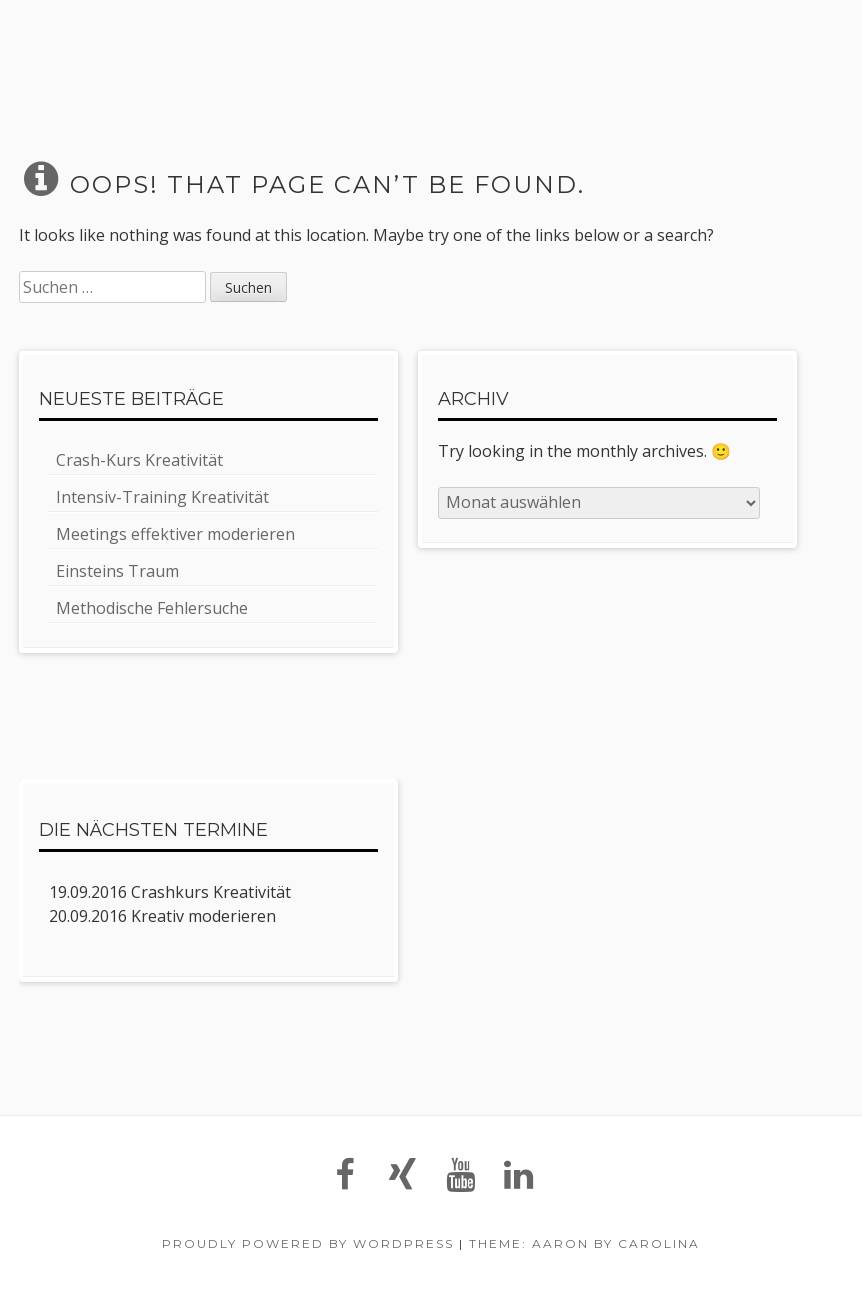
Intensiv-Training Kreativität (162, 497)
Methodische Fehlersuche (152, 608)
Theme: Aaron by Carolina (584, 1243)
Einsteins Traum (117, 571)
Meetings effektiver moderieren (175, 534)
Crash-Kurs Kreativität (139, 460)
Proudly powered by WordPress (308, 1243)
